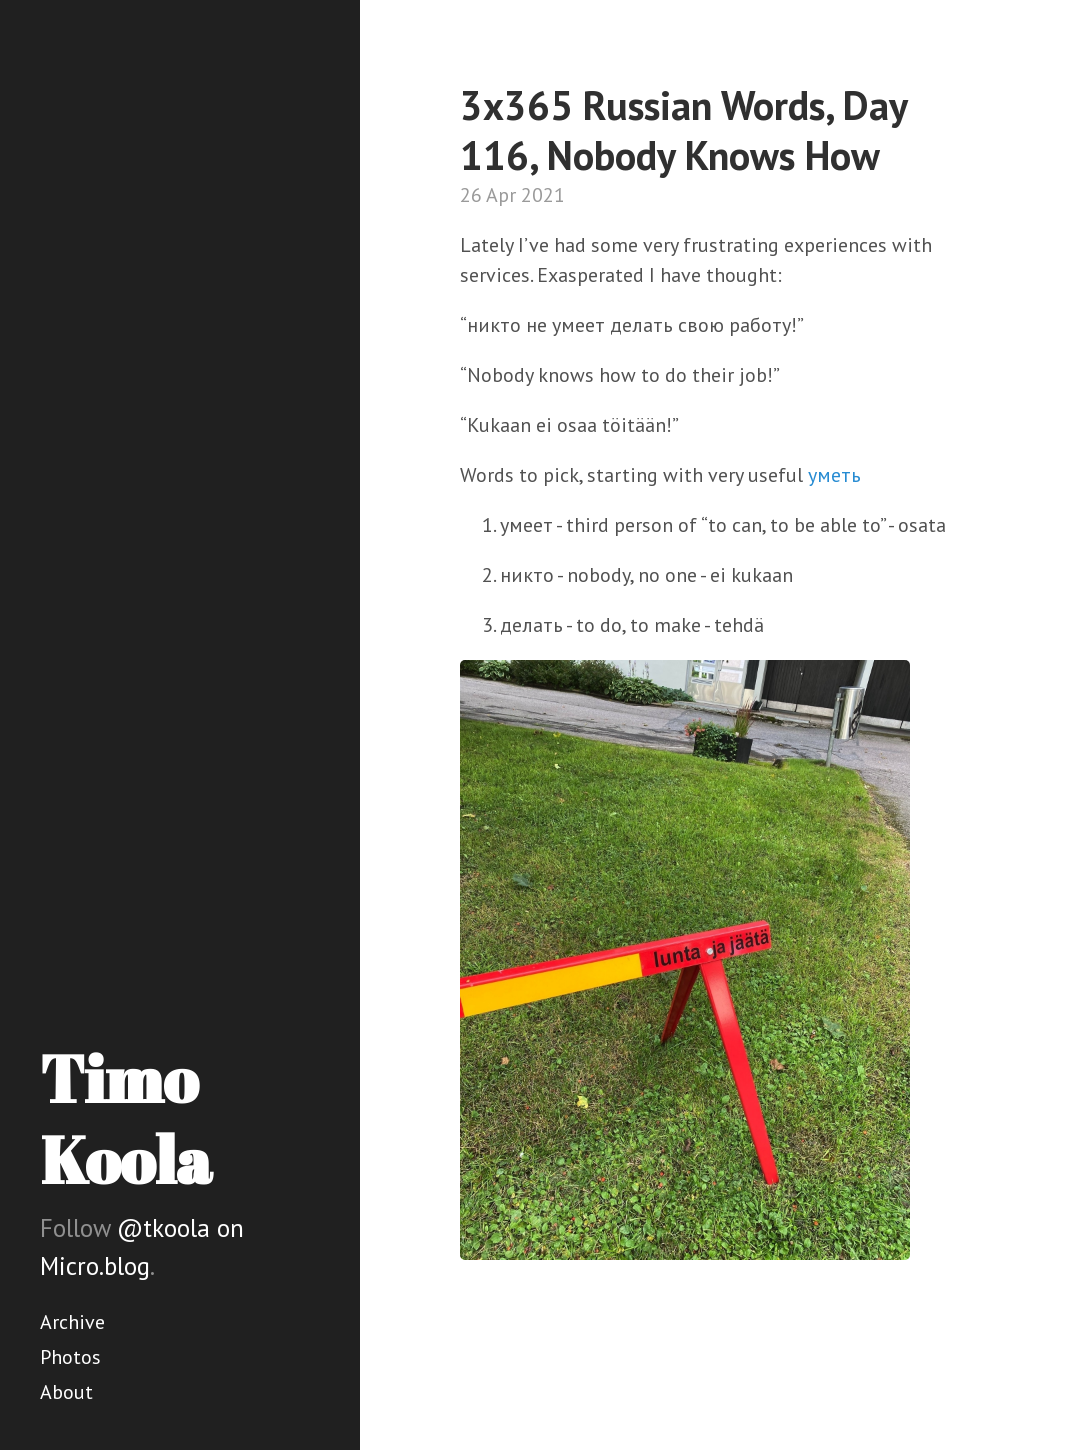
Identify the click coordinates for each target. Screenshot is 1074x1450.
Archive (72, 1322)
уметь (834, 475)
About (66, 1392)
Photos (70, 1357)
